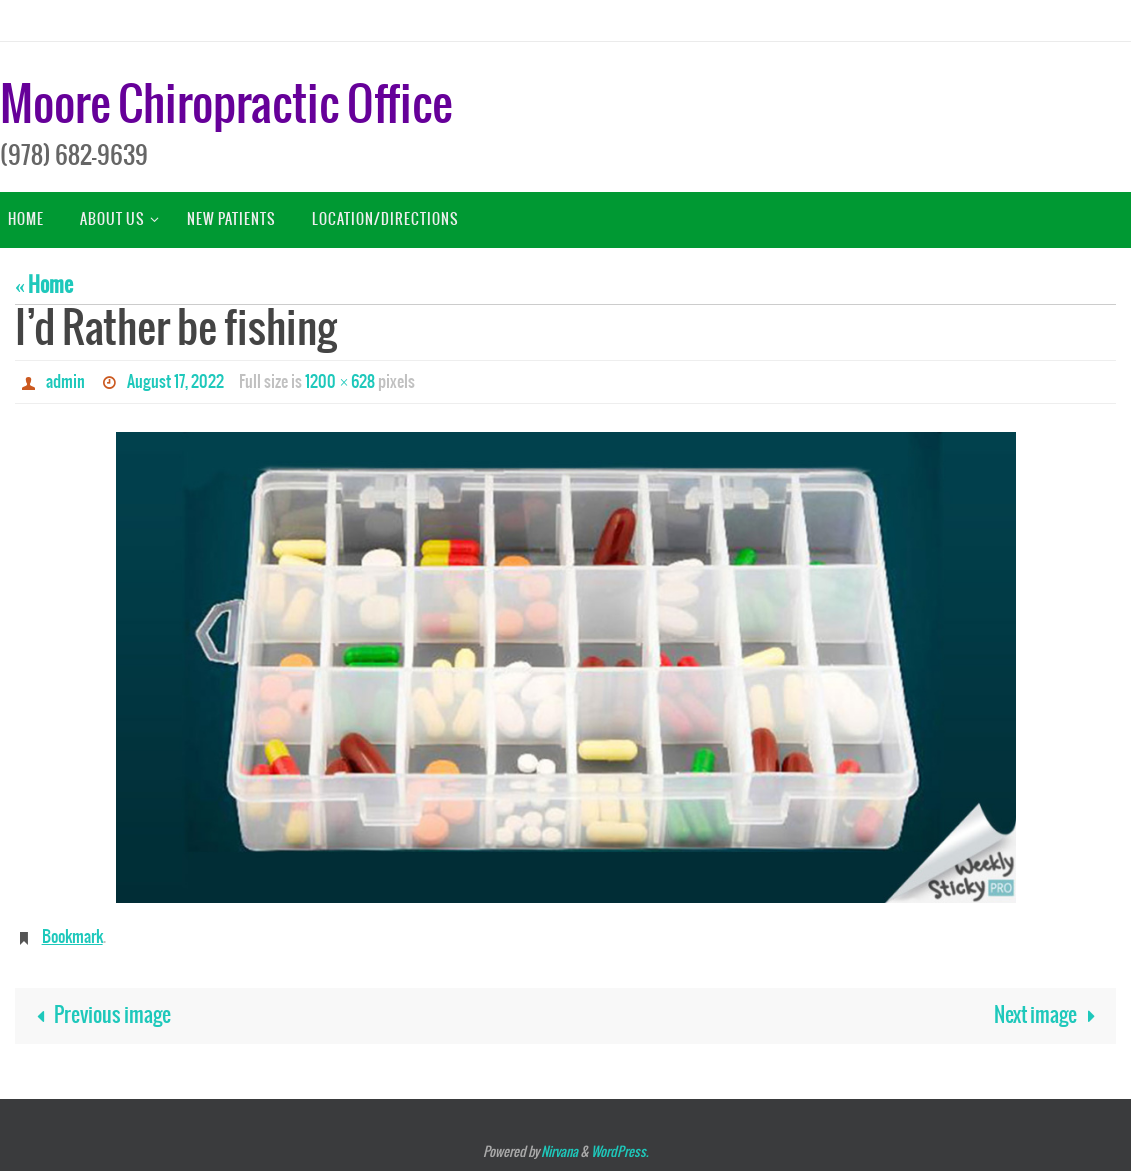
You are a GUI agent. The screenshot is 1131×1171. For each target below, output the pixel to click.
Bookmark (72, 937)
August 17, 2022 (175, 382)
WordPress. (619, 1152)
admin (65, 382)
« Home (44, 285)
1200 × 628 (340, 382)
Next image (1049, 1015)
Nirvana (559, 1152)
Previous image (98, 1015)
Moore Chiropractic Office (226, 106)
